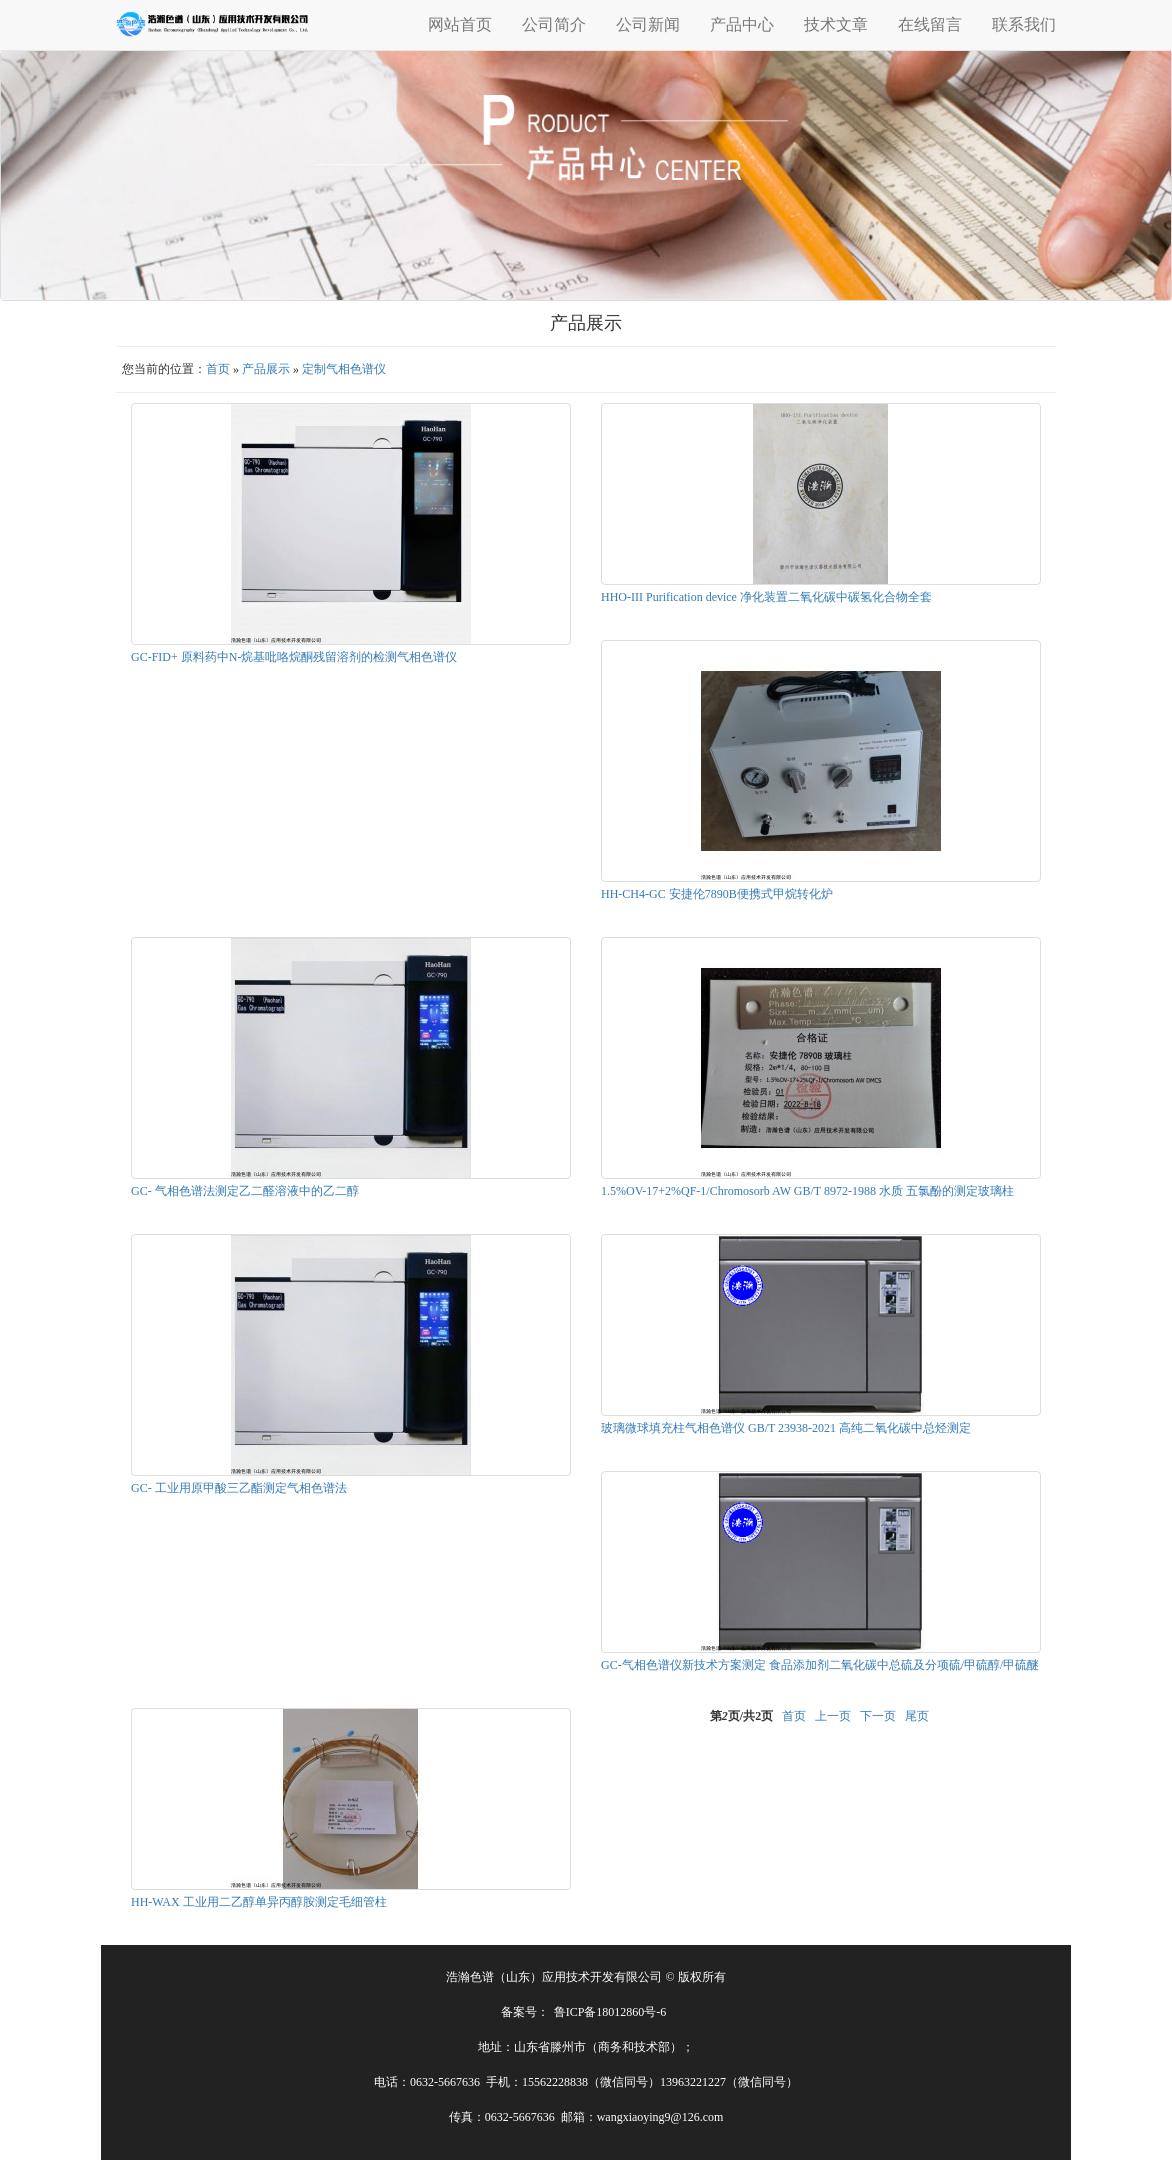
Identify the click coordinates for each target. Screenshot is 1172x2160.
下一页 (878, 1716)
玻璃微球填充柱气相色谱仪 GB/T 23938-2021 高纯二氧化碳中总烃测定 (786, 1428)
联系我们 (1024, 24)
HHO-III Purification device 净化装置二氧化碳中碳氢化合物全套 (766, 597)
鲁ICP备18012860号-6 (610, 2012)
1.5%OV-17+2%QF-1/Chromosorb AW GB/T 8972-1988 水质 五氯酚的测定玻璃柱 (807, 1191)
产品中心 (742, 24)
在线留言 (930, 24)
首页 (218, 369)
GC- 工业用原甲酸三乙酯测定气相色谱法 (239, 1488)
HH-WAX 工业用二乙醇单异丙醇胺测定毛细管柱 (259, 1902)
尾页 (917, 1716)
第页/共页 (741, 1716)
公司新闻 (648, 24)
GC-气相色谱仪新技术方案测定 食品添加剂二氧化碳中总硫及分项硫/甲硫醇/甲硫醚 (820, 1665)
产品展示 (266, 369)
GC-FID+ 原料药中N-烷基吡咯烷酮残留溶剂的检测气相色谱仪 (294, 657)
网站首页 (460, 24)
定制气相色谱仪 (344, 369)
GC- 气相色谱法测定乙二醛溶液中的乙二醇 (245, 1191)
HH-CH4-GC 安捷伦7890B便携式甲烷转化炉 (717, 894)
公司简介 (554, 24)
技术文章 (836, 24)
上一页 (833, 1716)
